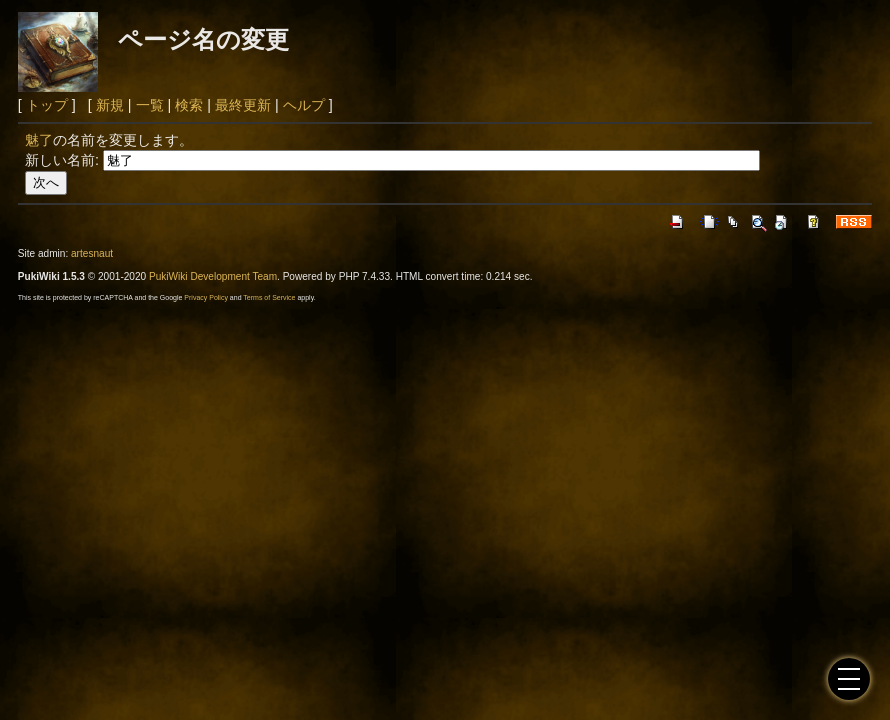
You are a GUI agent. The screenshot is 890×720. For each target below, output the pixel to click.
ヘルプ (304, 105)
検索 (189, 105)
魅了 (39, 140)
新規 (110, 105)
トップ (47, 105)
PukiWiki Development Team (213, 276)
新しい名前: (62, 160)
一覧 (150, 105)
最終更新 (243, 105)
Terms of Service (269, 297)
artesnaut (92, 253)
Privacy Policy (206, 297)
